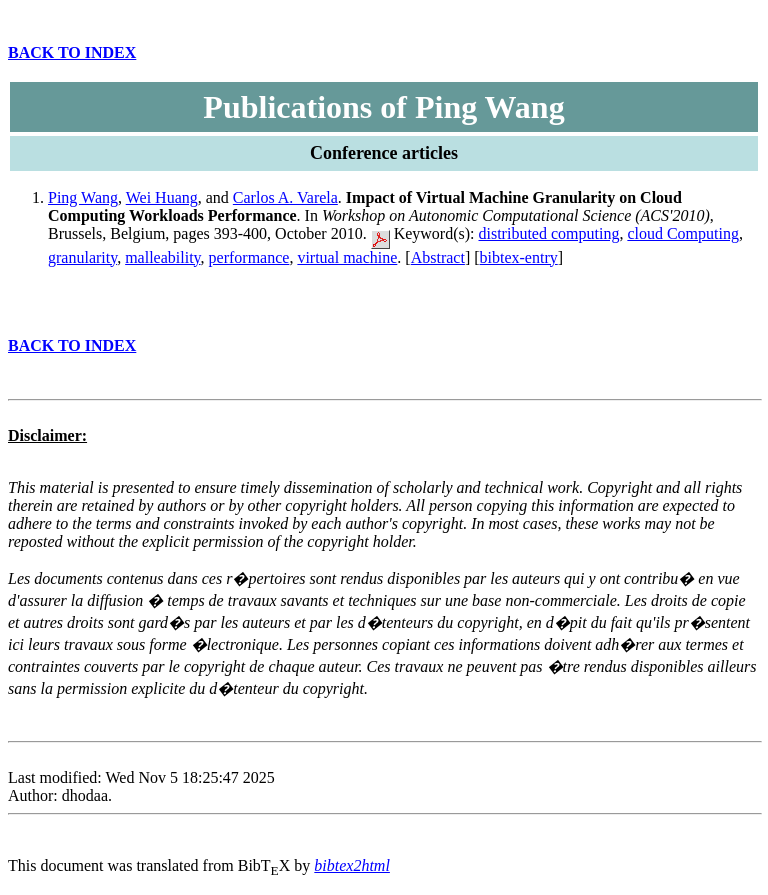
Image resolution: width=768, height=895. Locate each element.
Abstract (438, 257)
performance (249, 257)
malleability (162, 257)
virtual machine (347, 257)
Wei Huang (162, 197)
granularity (82, 257)
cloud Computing (683, 233)
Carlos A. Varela (285, 197)
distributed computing (549, 233)
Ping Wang (83, 197)
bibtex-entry (519, 257)
